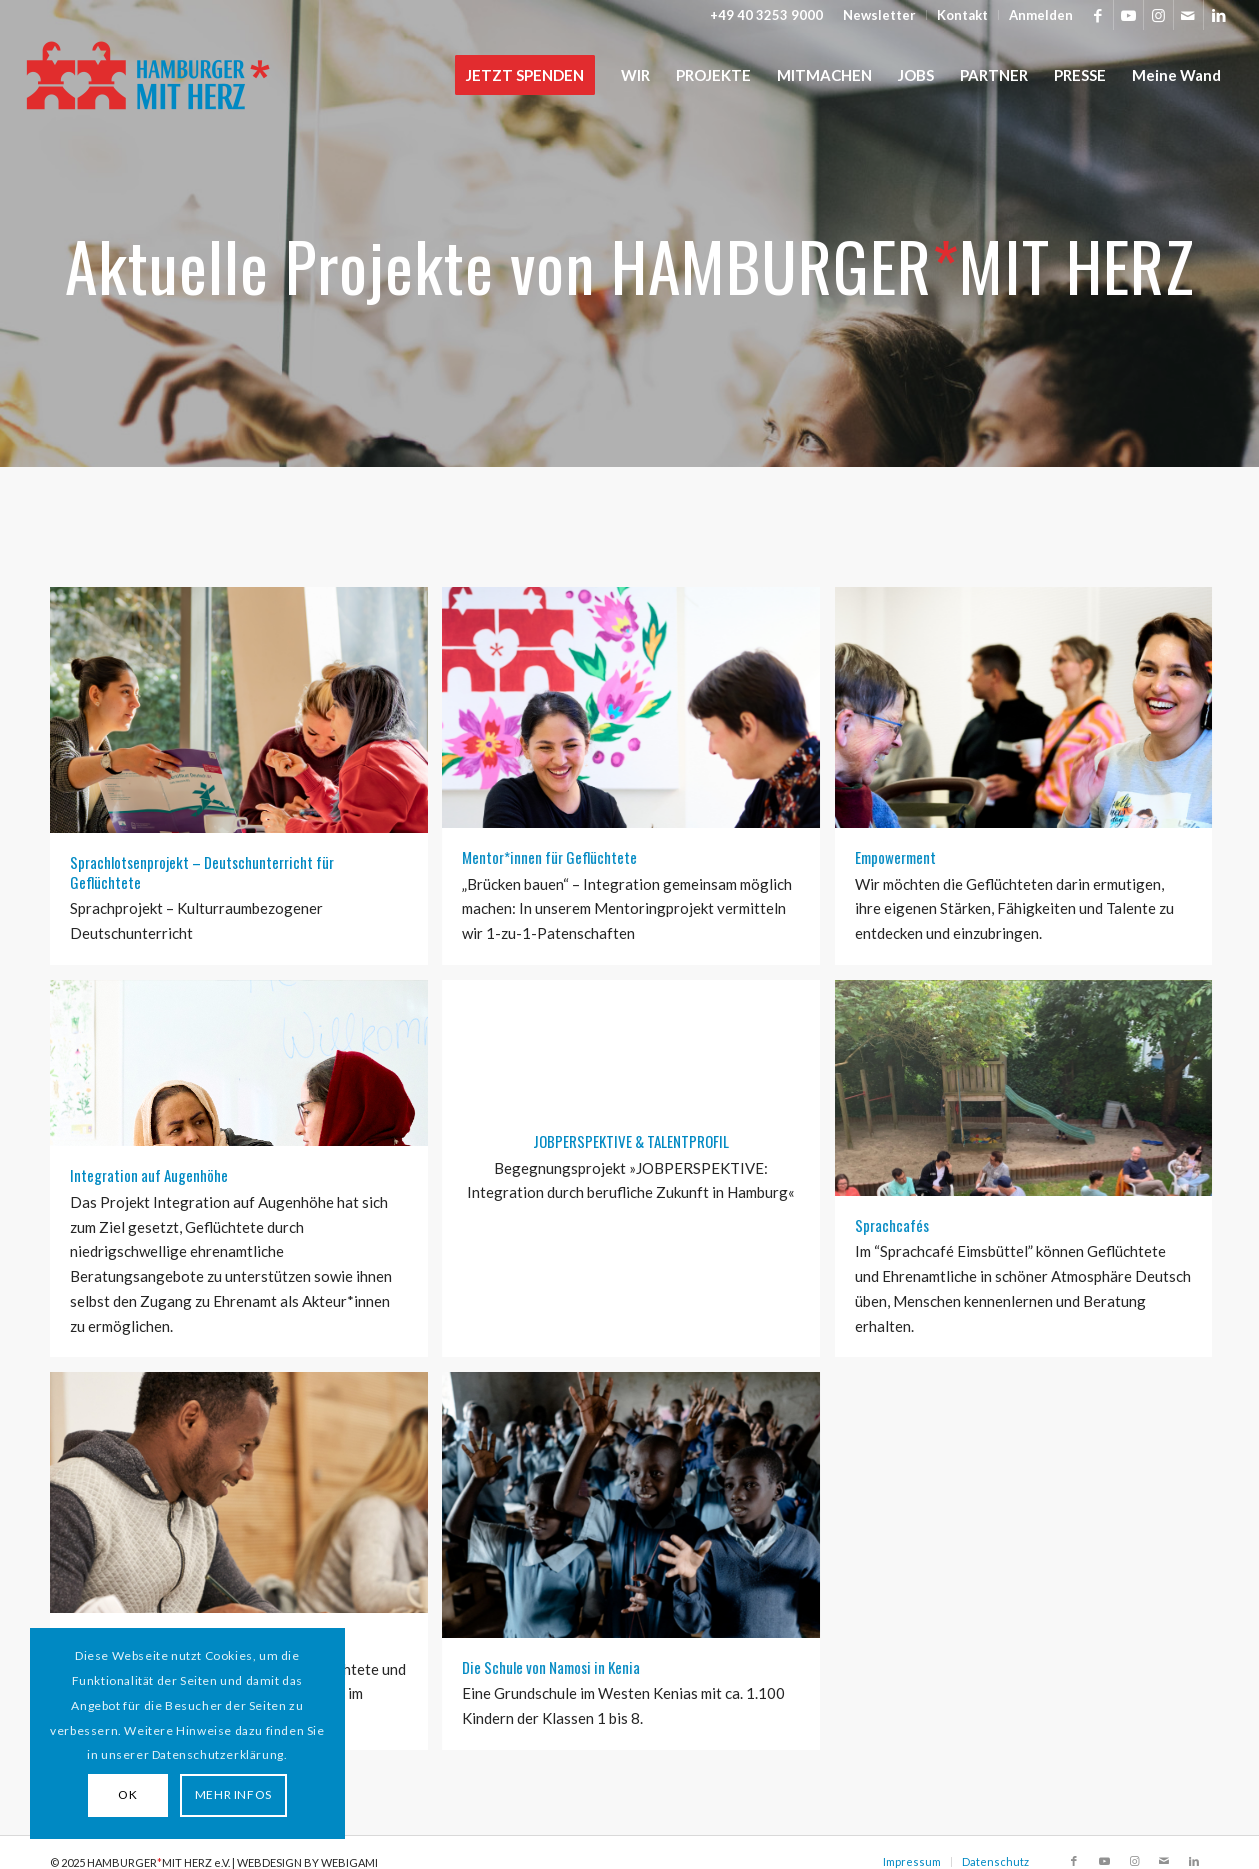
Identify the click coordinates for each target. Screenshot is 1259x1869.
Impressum (912, 1861)
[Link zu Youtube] (1128, 15)
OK (127, 1794)
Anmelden (1041, 15)
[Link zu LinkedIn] (1219, 15)
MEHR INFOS (233, 1794)
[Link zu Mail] (1188, 15)
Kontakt (962, 15)
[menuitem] (880, 15)
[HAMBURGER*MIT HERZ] (149, 75)
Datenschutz (995, 1861)
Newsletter (879, 15)
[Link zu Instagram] (1158, 15)
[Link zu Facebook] (1098, 15)
